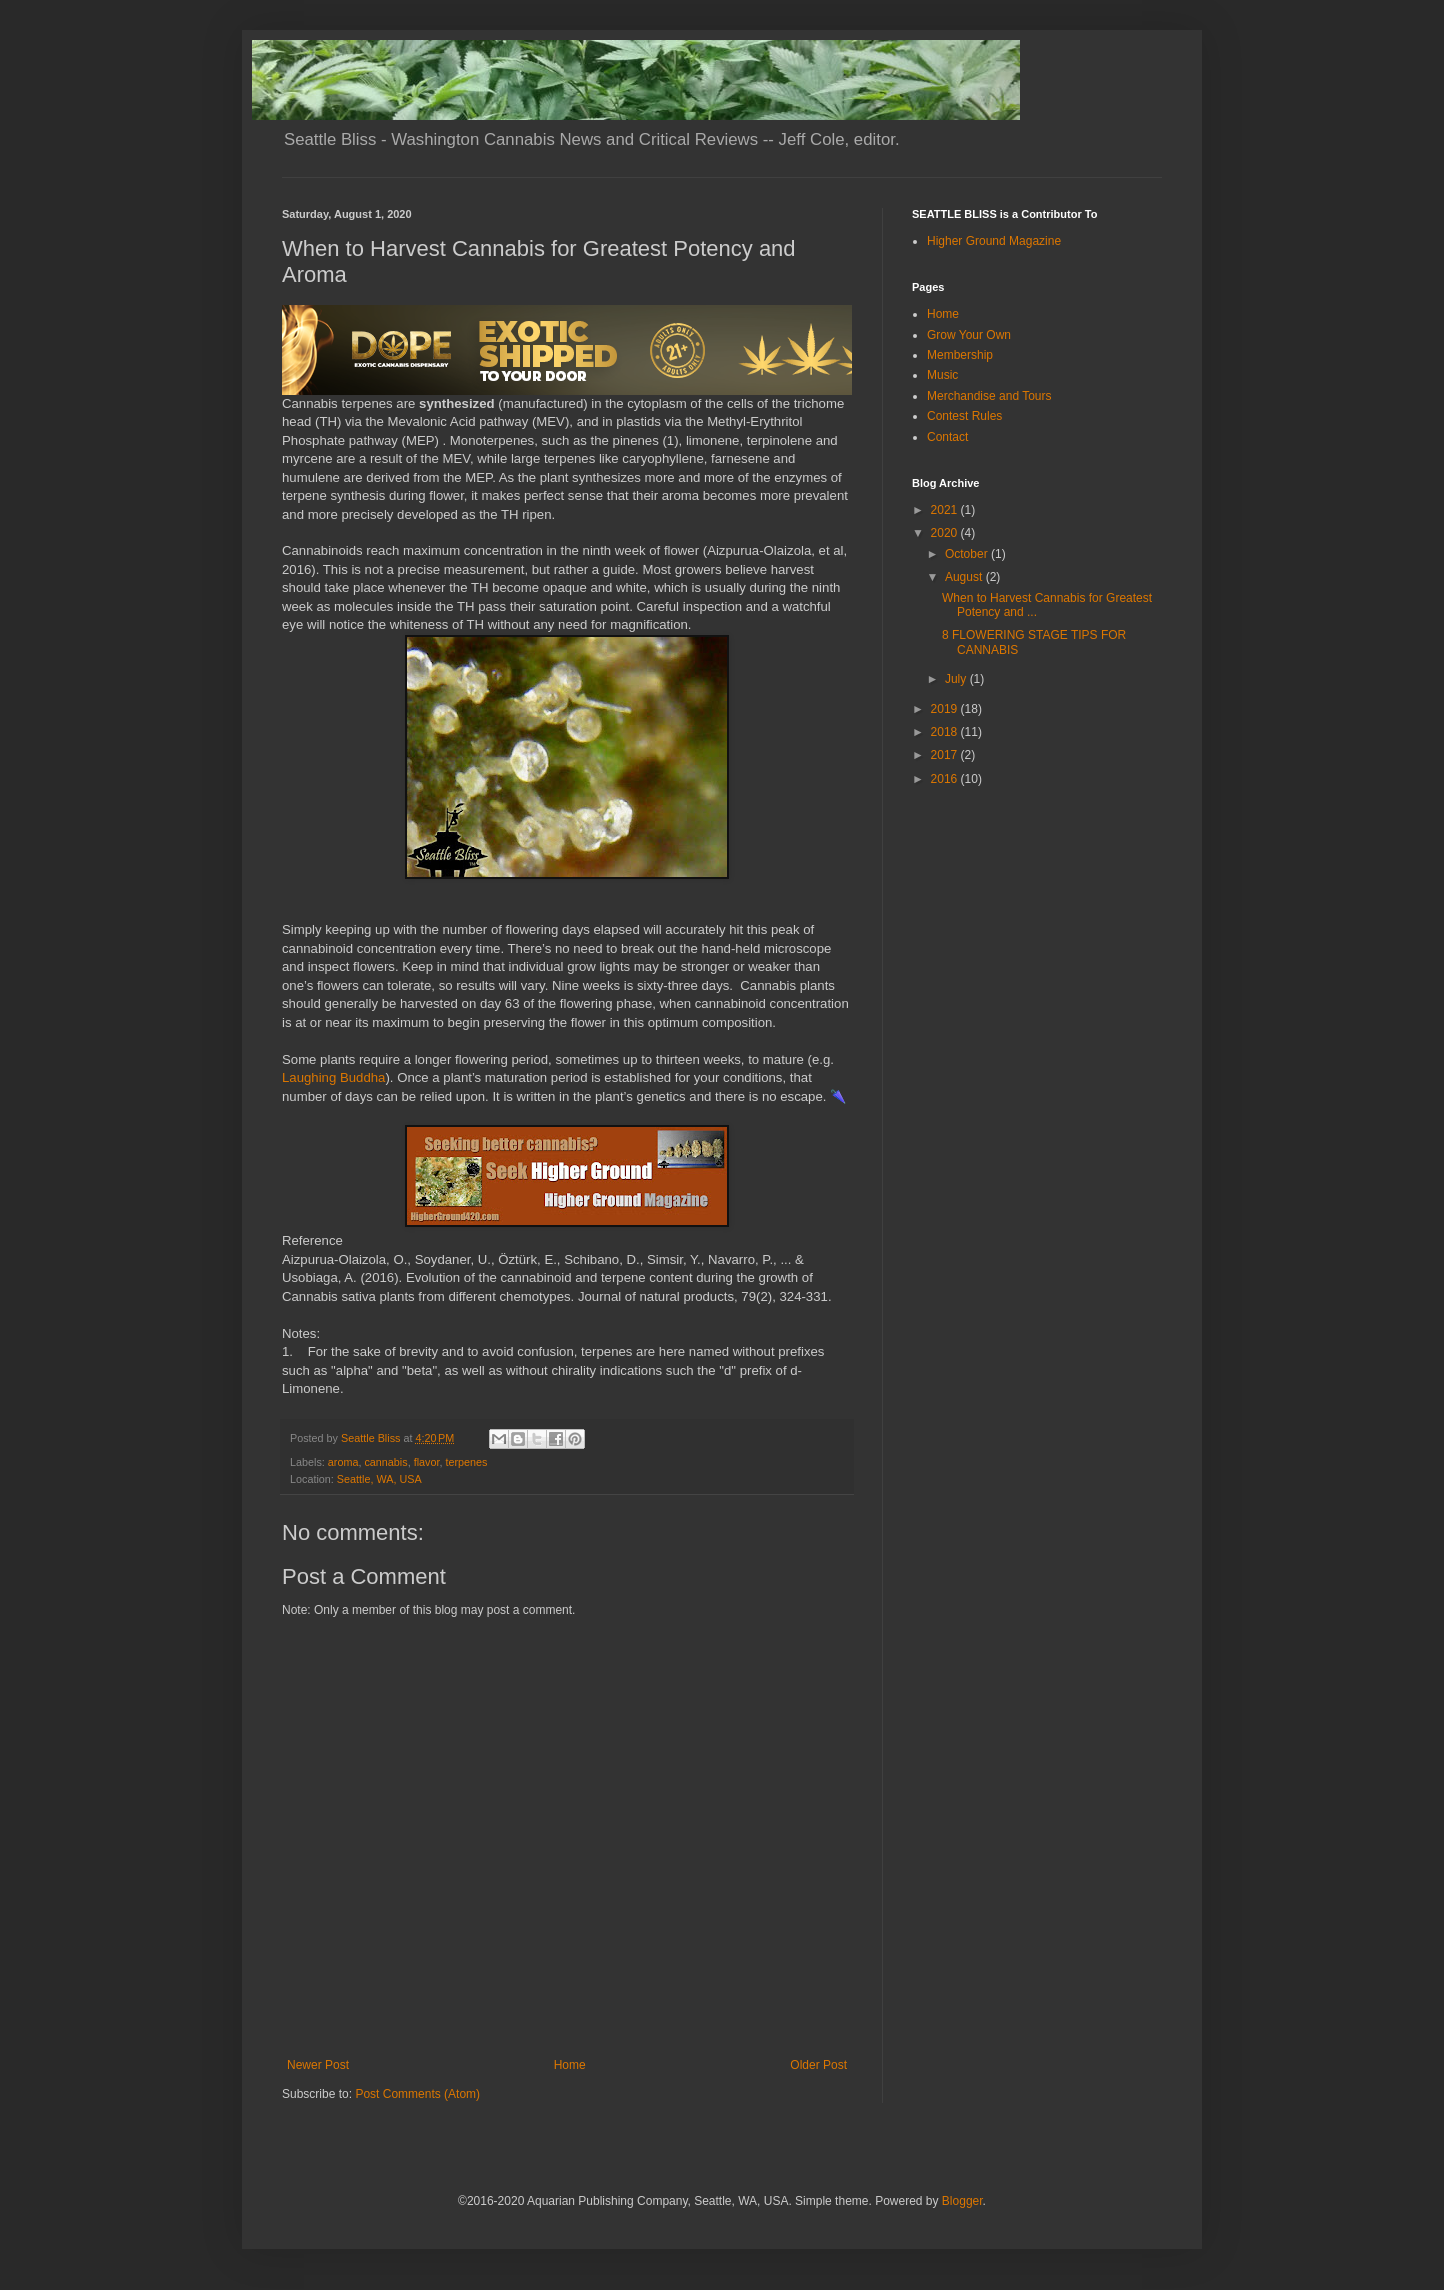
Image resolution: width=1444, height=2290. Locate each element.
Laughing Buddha (333, 1077)
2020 (946, 533)
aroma (343, 1462)
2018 (946, 732)
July (957, 679)
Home (570, 2065)
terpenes (466, 1462)
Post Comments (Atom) (417, 2094)
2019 (946, 709)
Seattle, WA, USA (379, 1479)
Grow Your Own (969, 335)
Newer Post (318, 2065)
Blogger (962, 2201)
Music (942, 375)
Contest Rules (964, 416)
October (968, 554)
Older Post (818, 2065)
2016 (946, 779)
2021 (946, 510)
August (965, 577)
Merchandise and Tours (989, 396)
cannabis (385, 1462)
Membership (960, 355)
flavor (427, 1462)
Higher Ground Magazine (994, 241)
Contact (947, 437)
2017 (946, 755)
